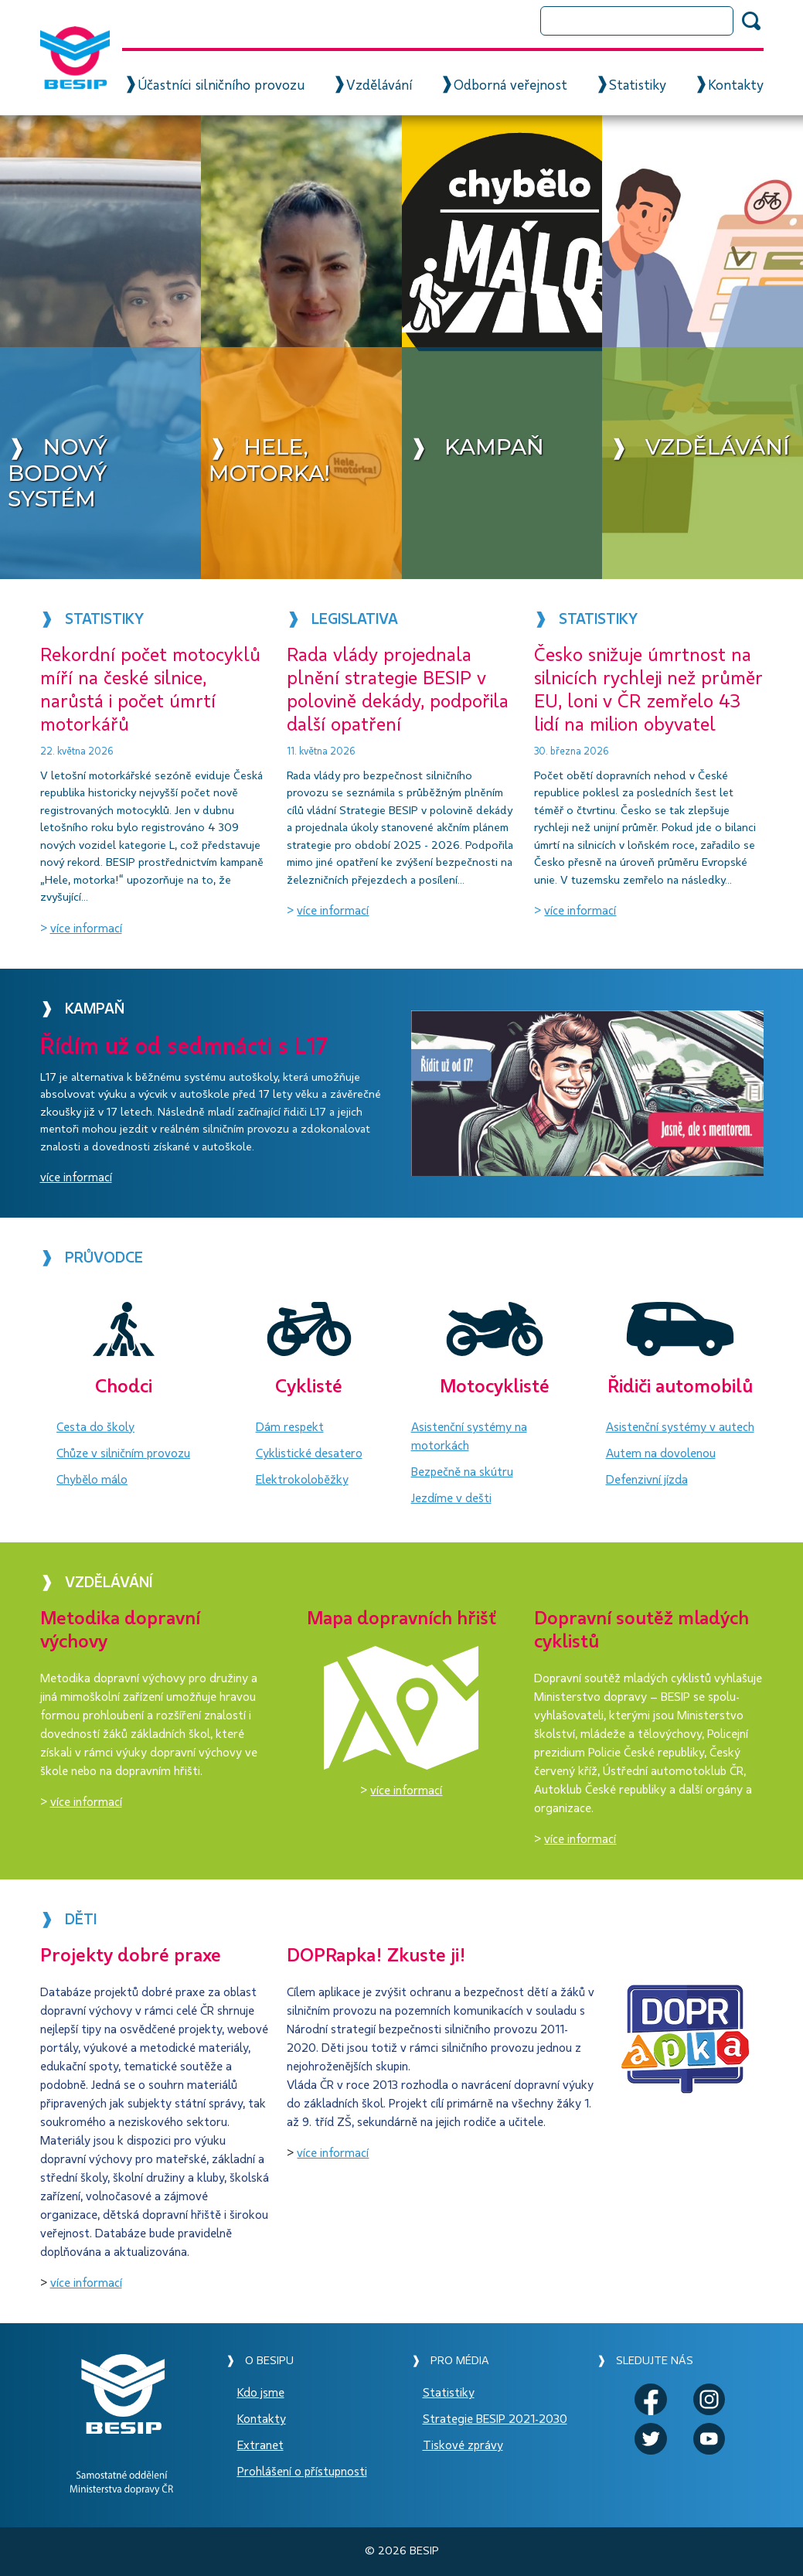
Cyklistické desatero (309, 1453)
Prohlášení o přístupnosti (302, 2471)
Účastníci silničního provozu (221, 86)
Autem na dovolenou (661, 1453)
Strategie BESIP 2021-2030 (495, 2419)
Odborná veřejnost (510, 86)
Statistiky (637, 86)
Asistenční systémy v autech (680, 1427)
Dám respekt (290, 1427)
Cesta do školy (95, 1427)
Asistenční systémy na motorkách (469, 1436)
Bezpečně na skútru (462, 1472)
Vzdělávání (379, 86)
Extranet (260, 2445)
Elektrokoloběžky (302, 1480)
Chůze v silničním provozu (123, 1453)
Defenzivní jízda (647, 1480)
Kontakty (736, 86)
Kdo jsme (260, 2393)
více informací (86, 928)
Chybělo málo (92, 1480)
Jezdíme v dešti (451, 1498)
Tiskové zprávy (463, 2445)
